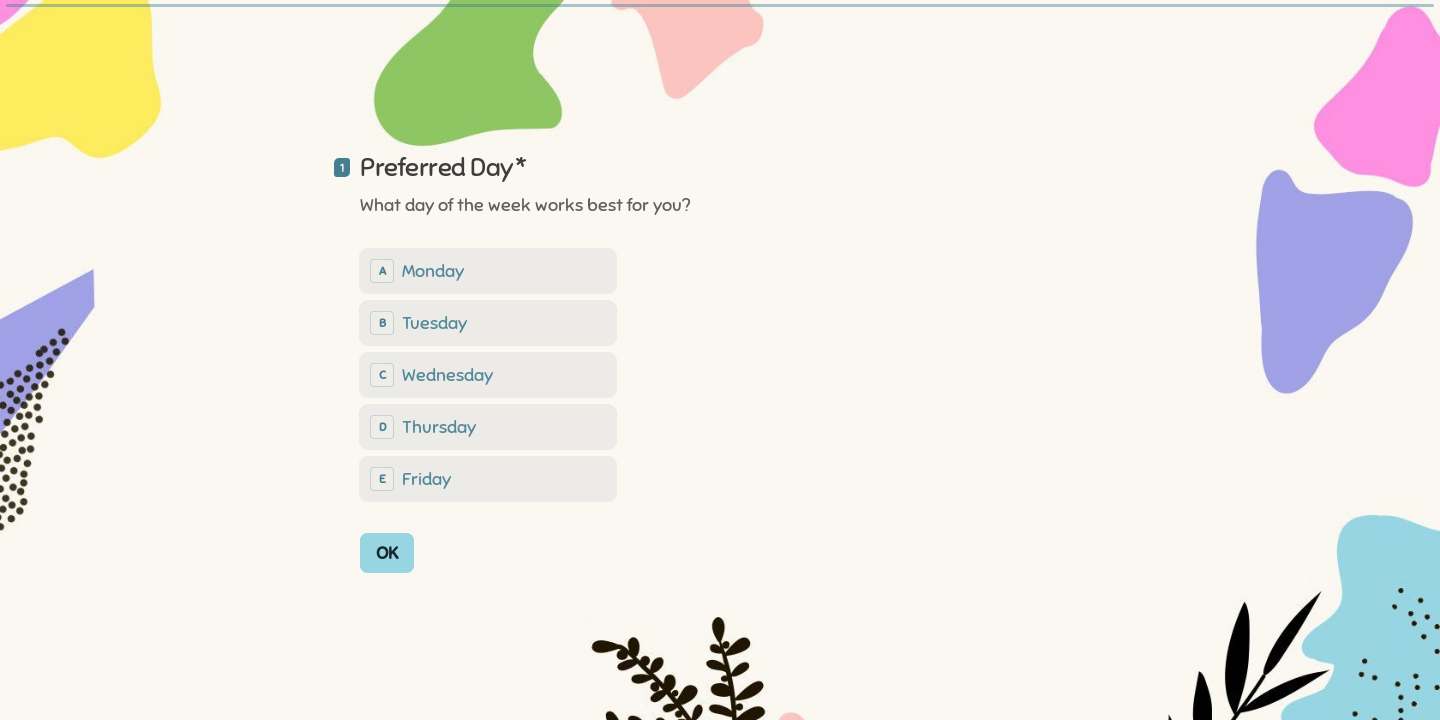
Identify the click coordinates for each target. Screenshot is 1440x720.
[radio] (488, 270)
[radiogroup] (488, 374)
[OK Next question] (387, 552)
